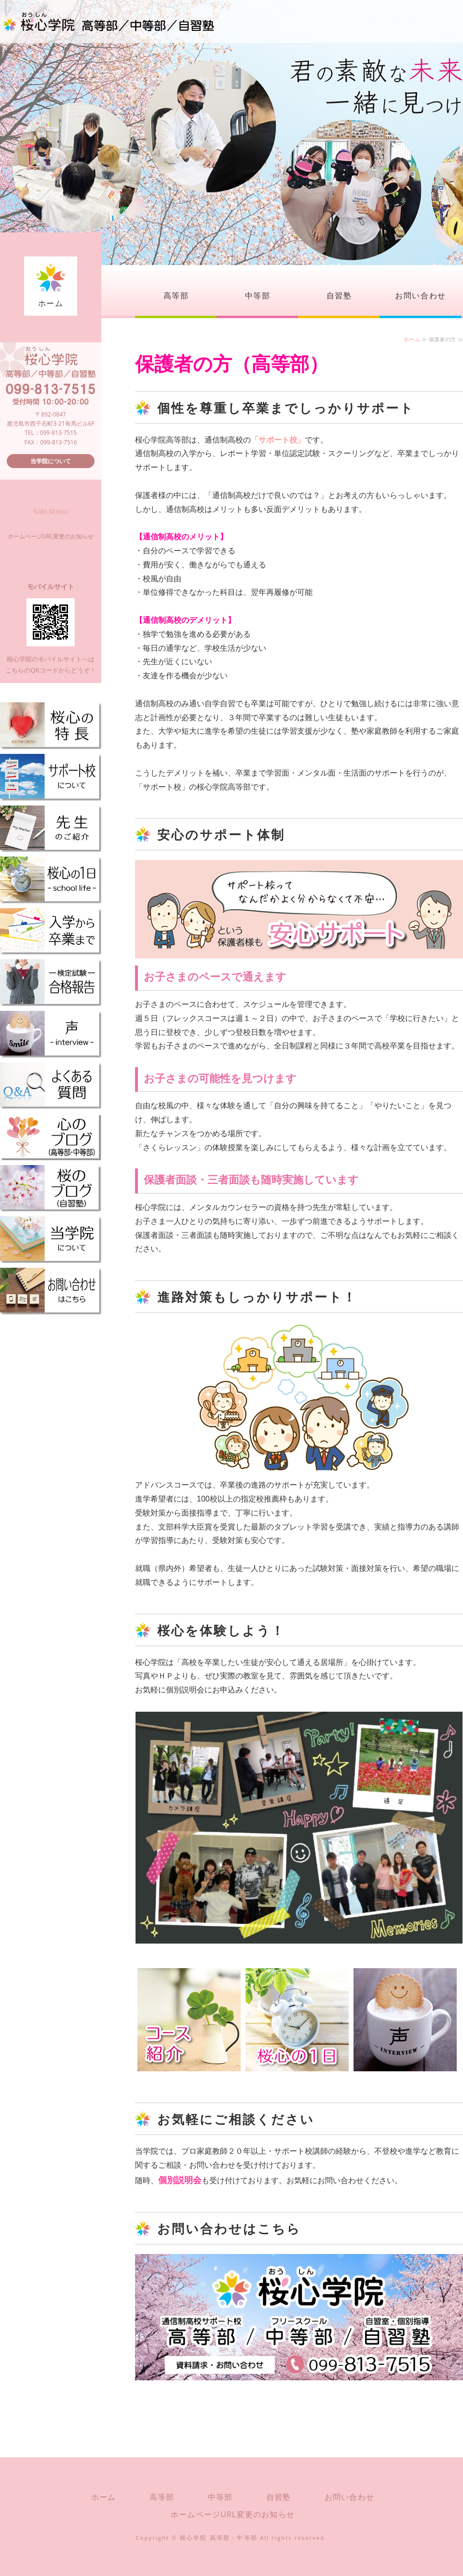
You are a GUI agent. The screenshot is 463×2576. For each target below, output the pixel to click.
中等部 (258, 295)
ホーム (51, 303)
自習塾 (339, 295)
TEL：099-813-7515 (51, 433)
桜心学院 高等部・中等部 (219, 2538)
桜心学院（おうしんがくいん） (108, 22)
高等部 (176, 295)
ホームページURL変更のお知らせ (51, 536)
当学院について (50, 461)
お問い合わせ (420, 295)
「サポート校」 (278, 440)
